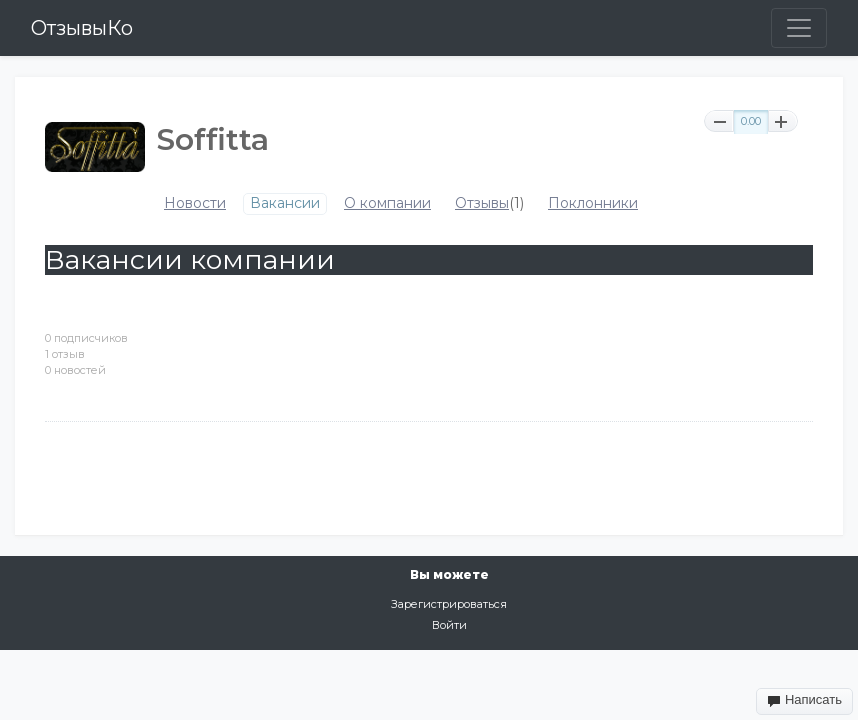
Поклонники (593, 203)
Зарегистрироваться (449, 604)
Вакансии (285, 203)
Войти (449, 625)
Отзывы (482, 203)
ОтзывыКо (82, 28)
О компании (387, 203)
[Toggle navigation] (799, 28)
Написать (804, 700)
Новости (195, 203)
